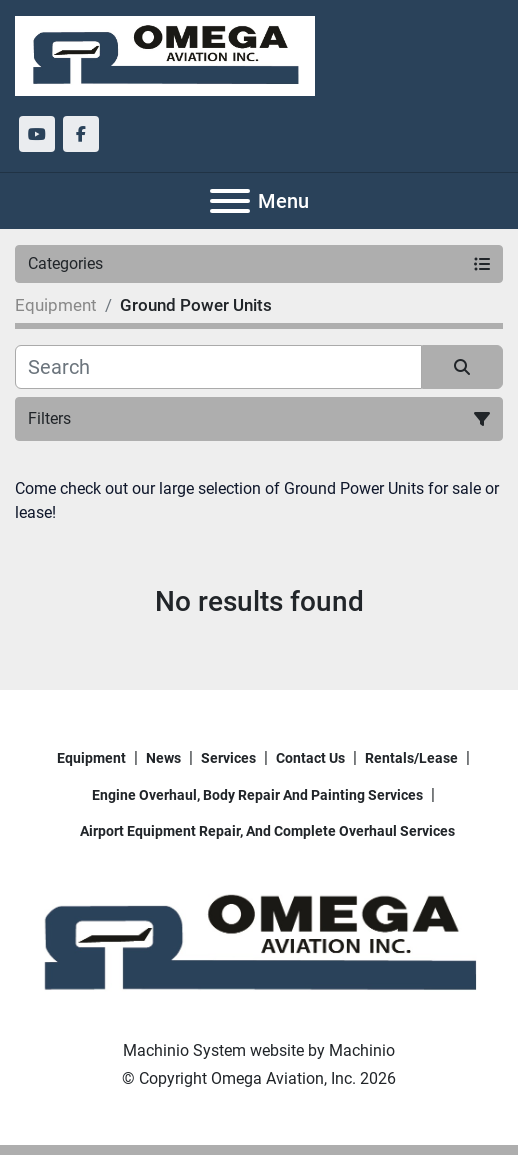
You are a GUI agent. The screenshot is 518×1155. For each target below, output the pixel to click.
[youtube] (37, 134)
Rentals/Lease (411, 758)
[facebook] (81, 134)
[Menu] (230, 201)
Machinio (362, 1050)
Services (228, 758)
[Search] (218, 367)
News (163, 758)
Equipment (91, 758)
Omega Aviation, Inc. (283, 1078)
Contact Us (310, 758)
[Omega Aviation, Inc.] (259, 943)
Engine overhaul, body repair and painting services (257, 795)
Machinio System (184, 1050)
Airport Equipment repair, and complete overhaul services (267, 831)
